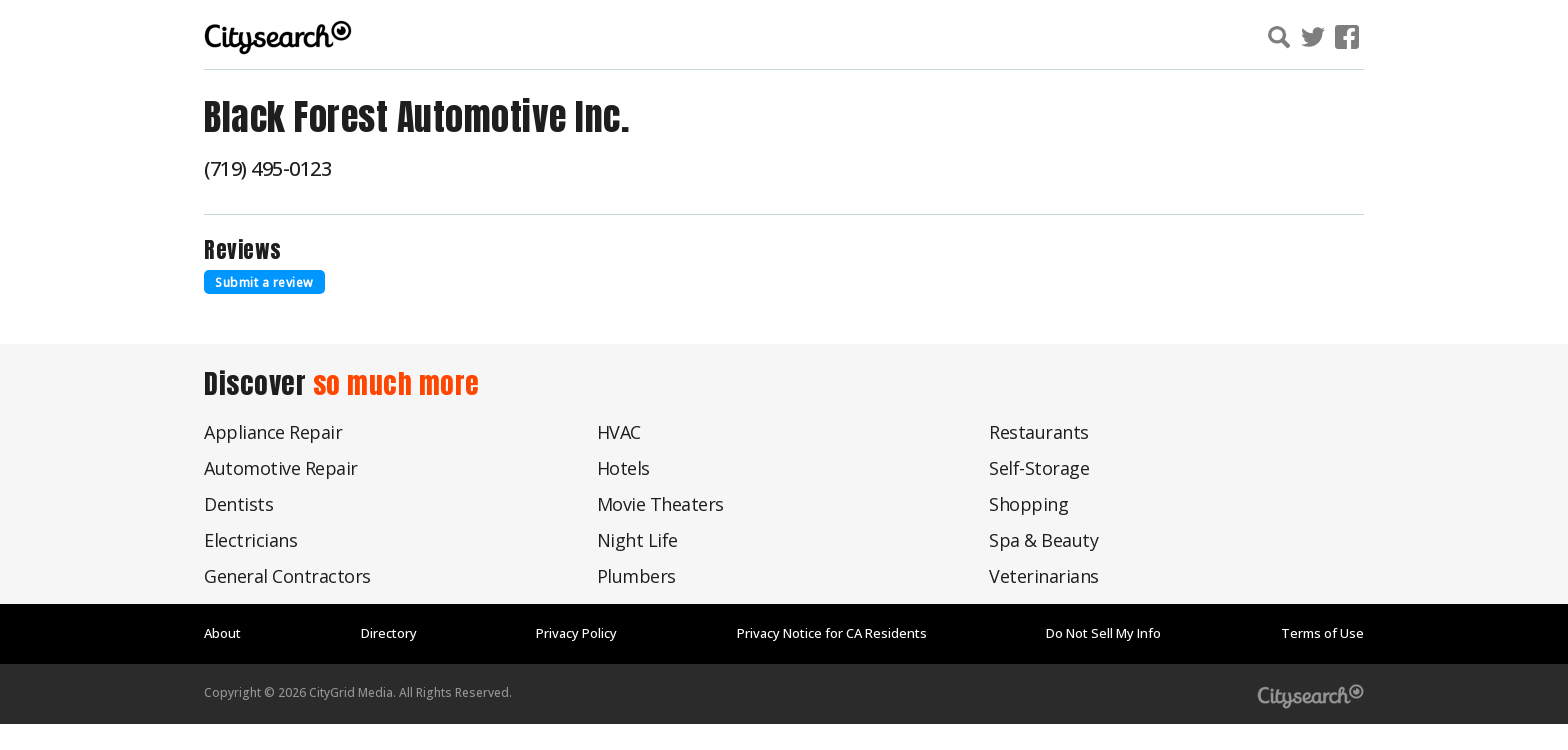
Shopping (1028, 504)
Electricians (250, 540)
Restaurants (1039, 432)
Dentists (238, 504)
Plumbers (636, 576)
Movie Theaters (660, 504)
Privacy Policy (576, 633)
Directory (389, 633)
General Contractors (287, 576)
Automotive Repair (281, 468)
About (222, 633)
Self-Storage (1039, 468)
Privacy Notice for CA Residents (832, 633)
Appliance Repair (273, 432)
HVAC (619, 432)
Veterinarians (1044, 576)
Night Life (637, 540)
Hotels (623, 468)
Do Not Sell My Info (1103, 633)
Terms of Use (1322, 633)
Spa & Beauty (1043, 540)
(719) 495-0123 (267, 168)
